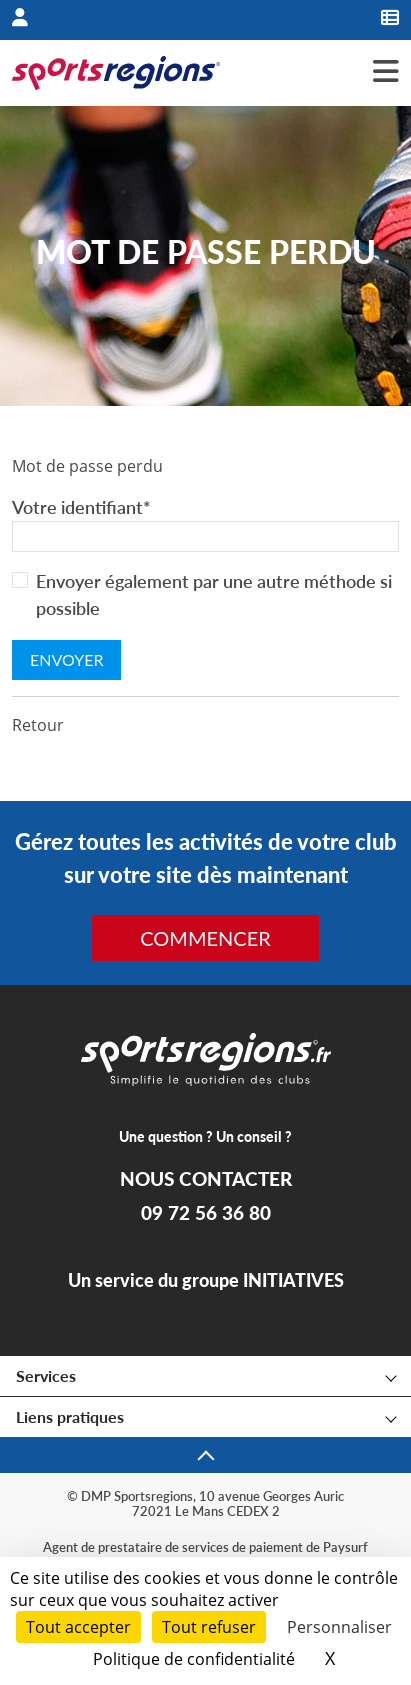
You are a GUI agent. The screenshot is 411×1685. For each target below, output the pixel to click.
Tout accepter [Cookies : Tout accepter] (78, 1627)
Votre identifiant (81, 507)
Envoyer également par (214, 594)
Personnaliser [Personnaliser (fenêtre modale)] (339, 1627)
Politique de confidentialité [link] (194, 1659)
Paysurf (345, 1547)
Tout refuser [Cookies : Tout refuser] (209, 1627)
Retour (38, 725)
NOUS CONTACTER (206, 1179)
